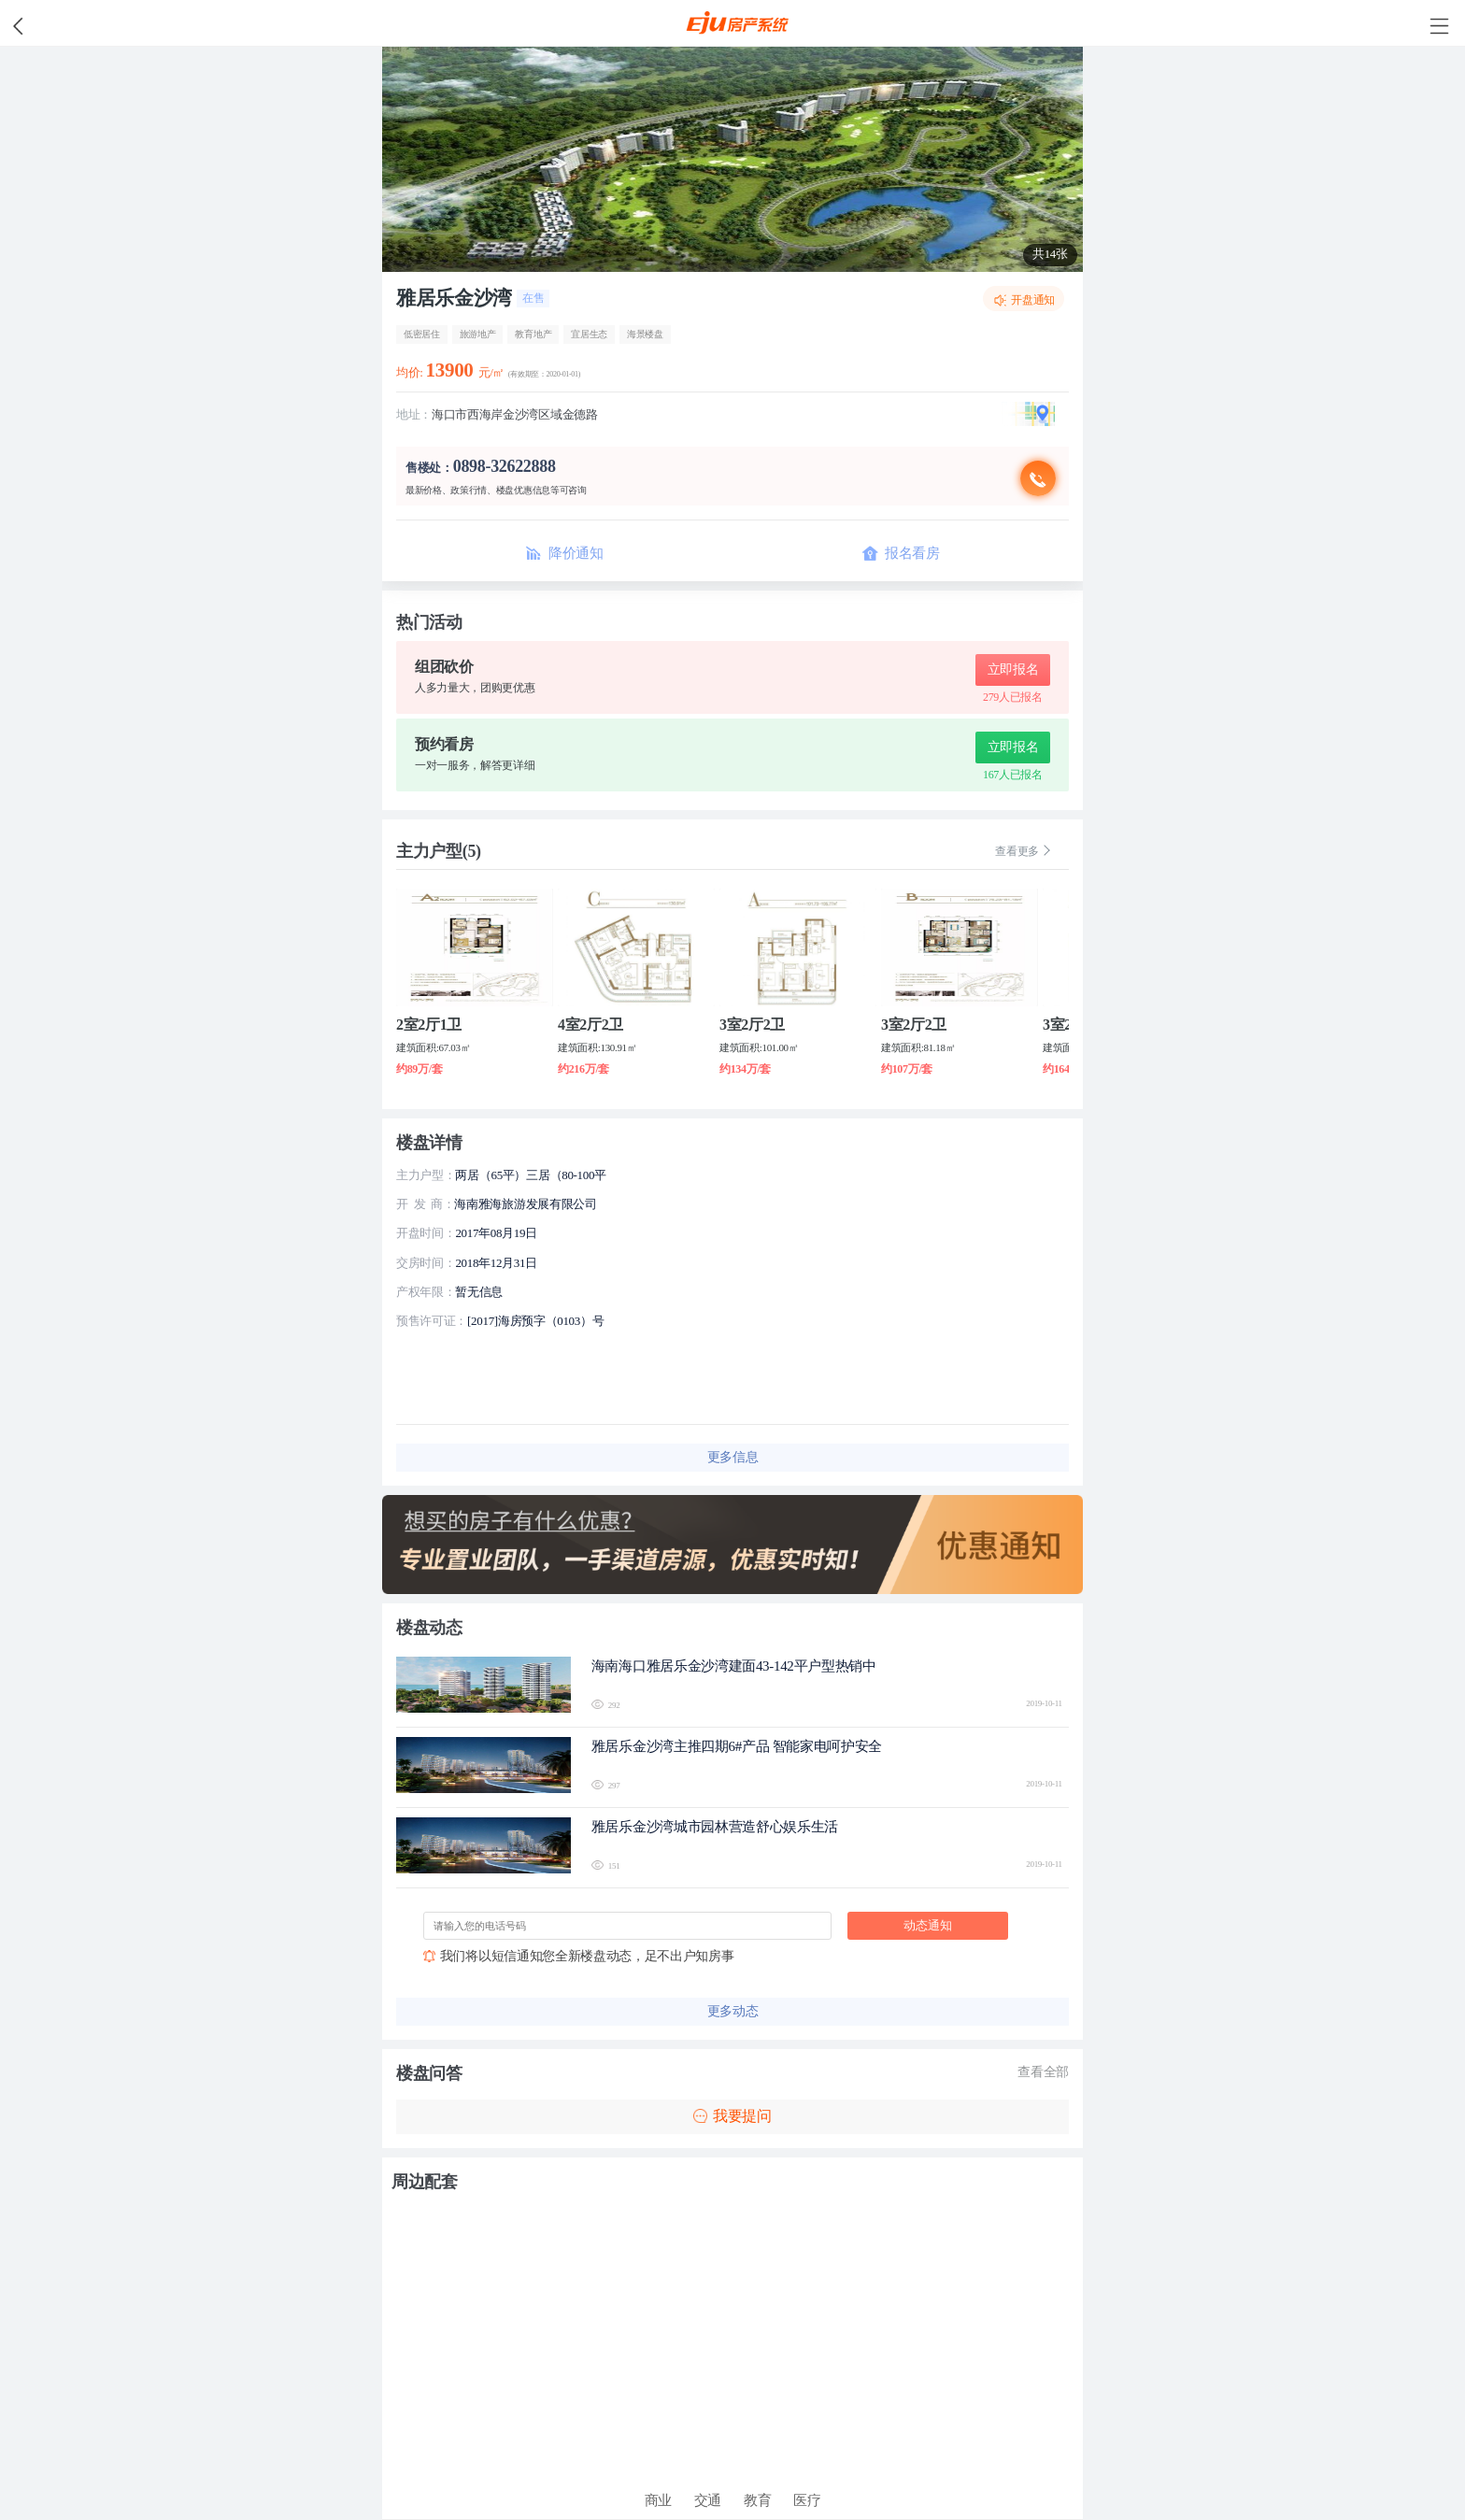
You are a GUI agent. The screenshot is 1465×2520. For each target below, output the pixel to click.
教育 (757, 2500)
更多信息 (733, 1457)
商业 (658, 2500)
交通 (707, 2500)
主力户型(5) (438, 851)
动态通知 (927, 1925)
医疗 (806, 2500)
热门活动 (429, 622)
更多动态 (733, 2011)
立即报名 (1013, 669)
